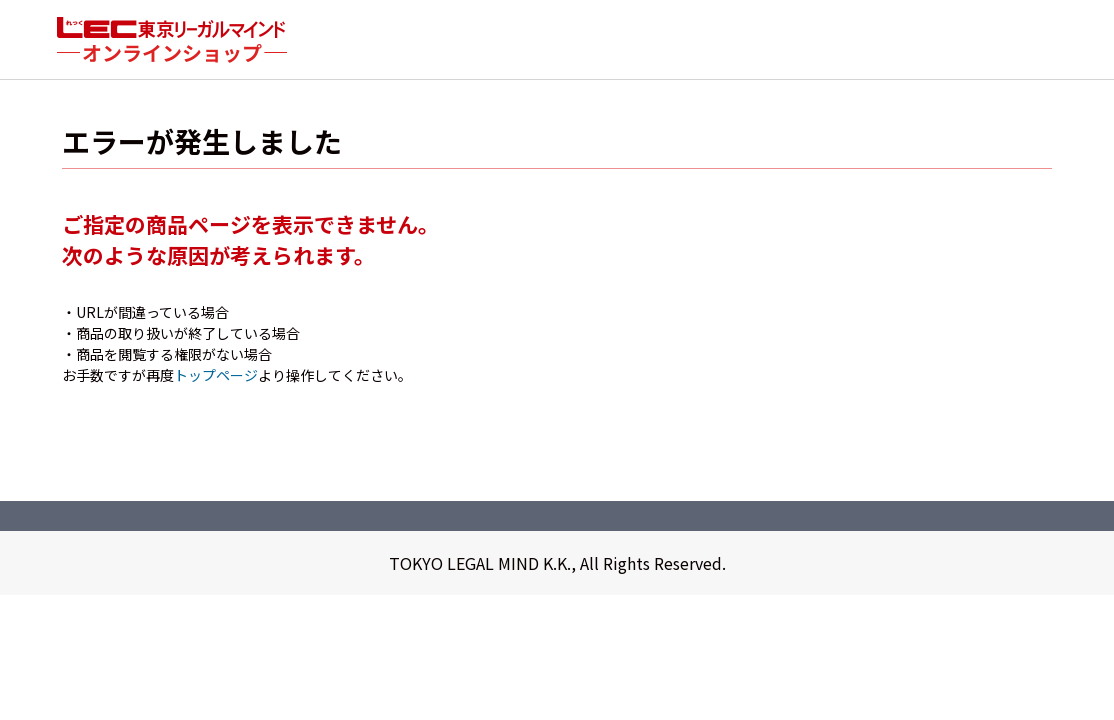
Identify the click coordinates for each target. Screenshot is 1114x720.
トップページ (216, 376)
